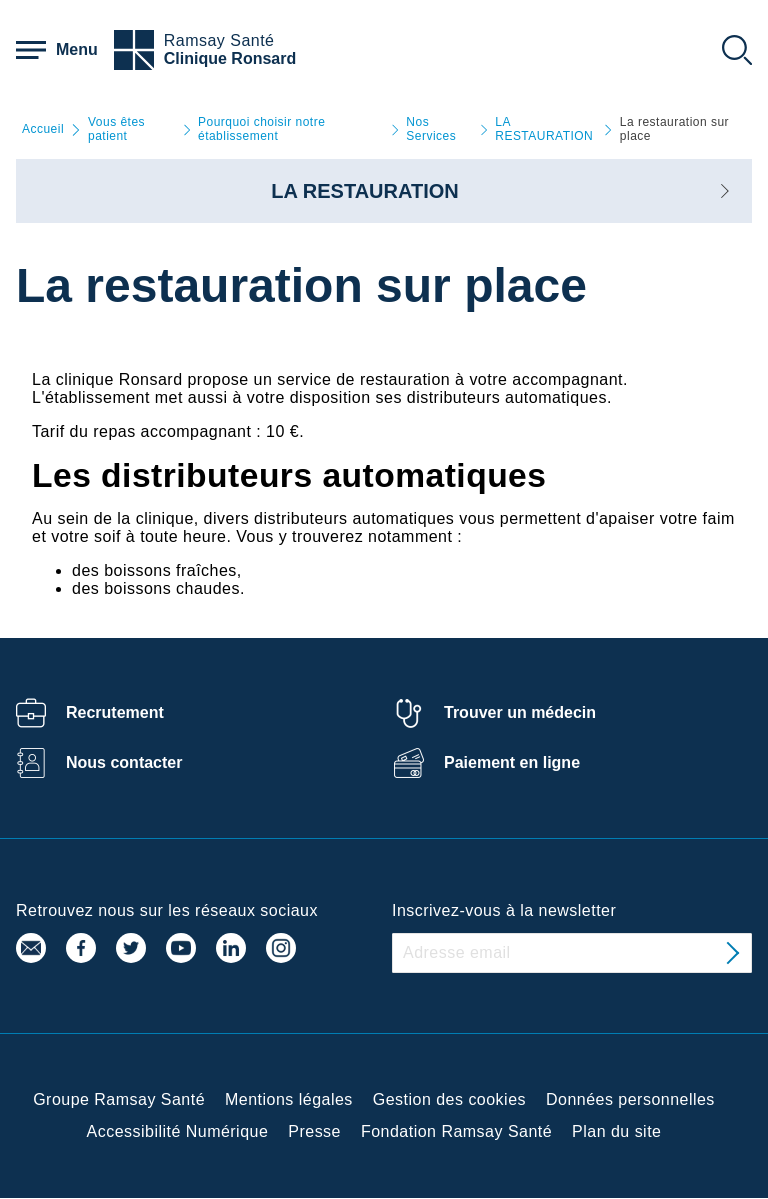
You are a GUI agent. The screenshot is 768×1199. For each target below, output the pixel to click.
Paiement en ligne (512, 762)
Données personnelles (630, 1099)
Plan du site (616, 1131)
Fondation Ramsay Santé (456, 1131)
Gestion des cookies (449, 1099)
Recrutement (115, 712)
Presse (314, 1131)
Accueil (43, 129)
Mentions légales (289, 1099)
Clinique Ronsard (230, 58)
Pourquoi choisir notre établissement (261, 129)
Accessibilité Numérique (178, 1131)
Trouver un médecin (520, 712)
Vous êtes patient (116, 129)
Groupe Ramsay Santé (119, 1099)
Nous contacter (124, 762)
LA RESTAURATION (544, 129)
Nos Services (431, 129)
